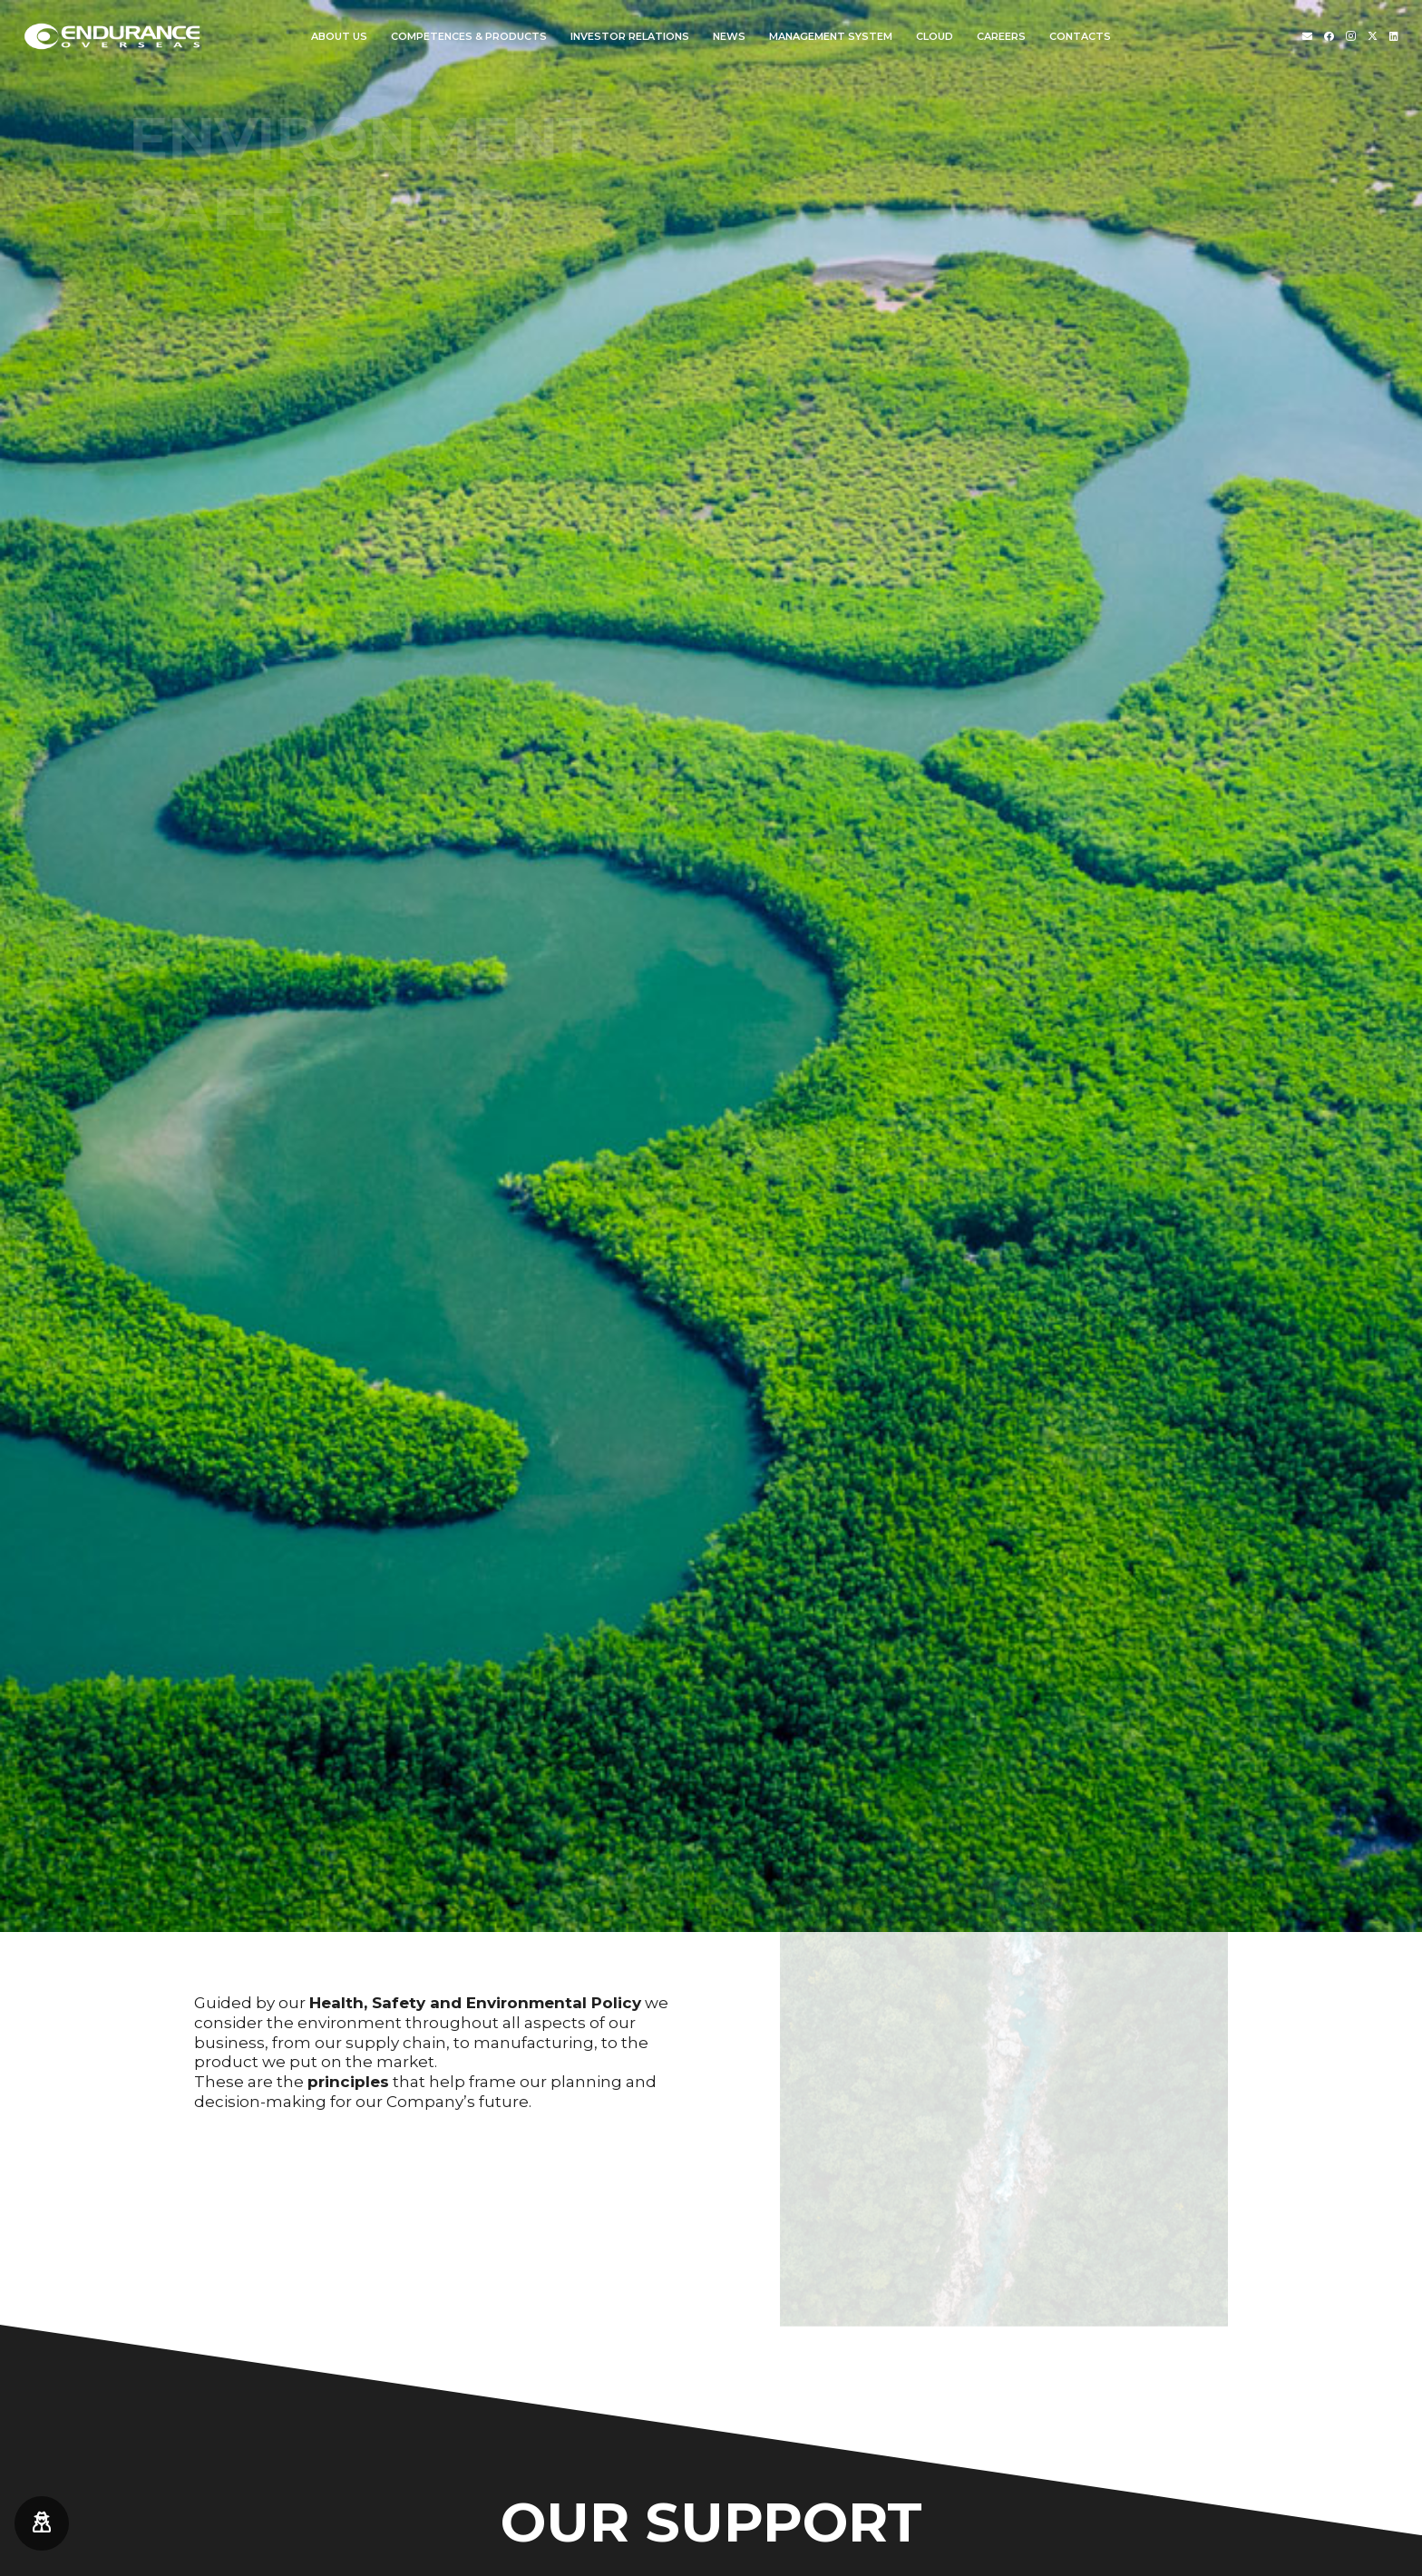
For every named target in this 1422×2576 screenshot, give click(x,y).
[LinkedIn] (1393, 36)
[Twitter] (1373, 36)
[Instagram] (1351, 36)
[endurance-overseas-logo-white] (113, 36)
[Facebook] (1329, 36)
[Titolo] (1307, 36)
